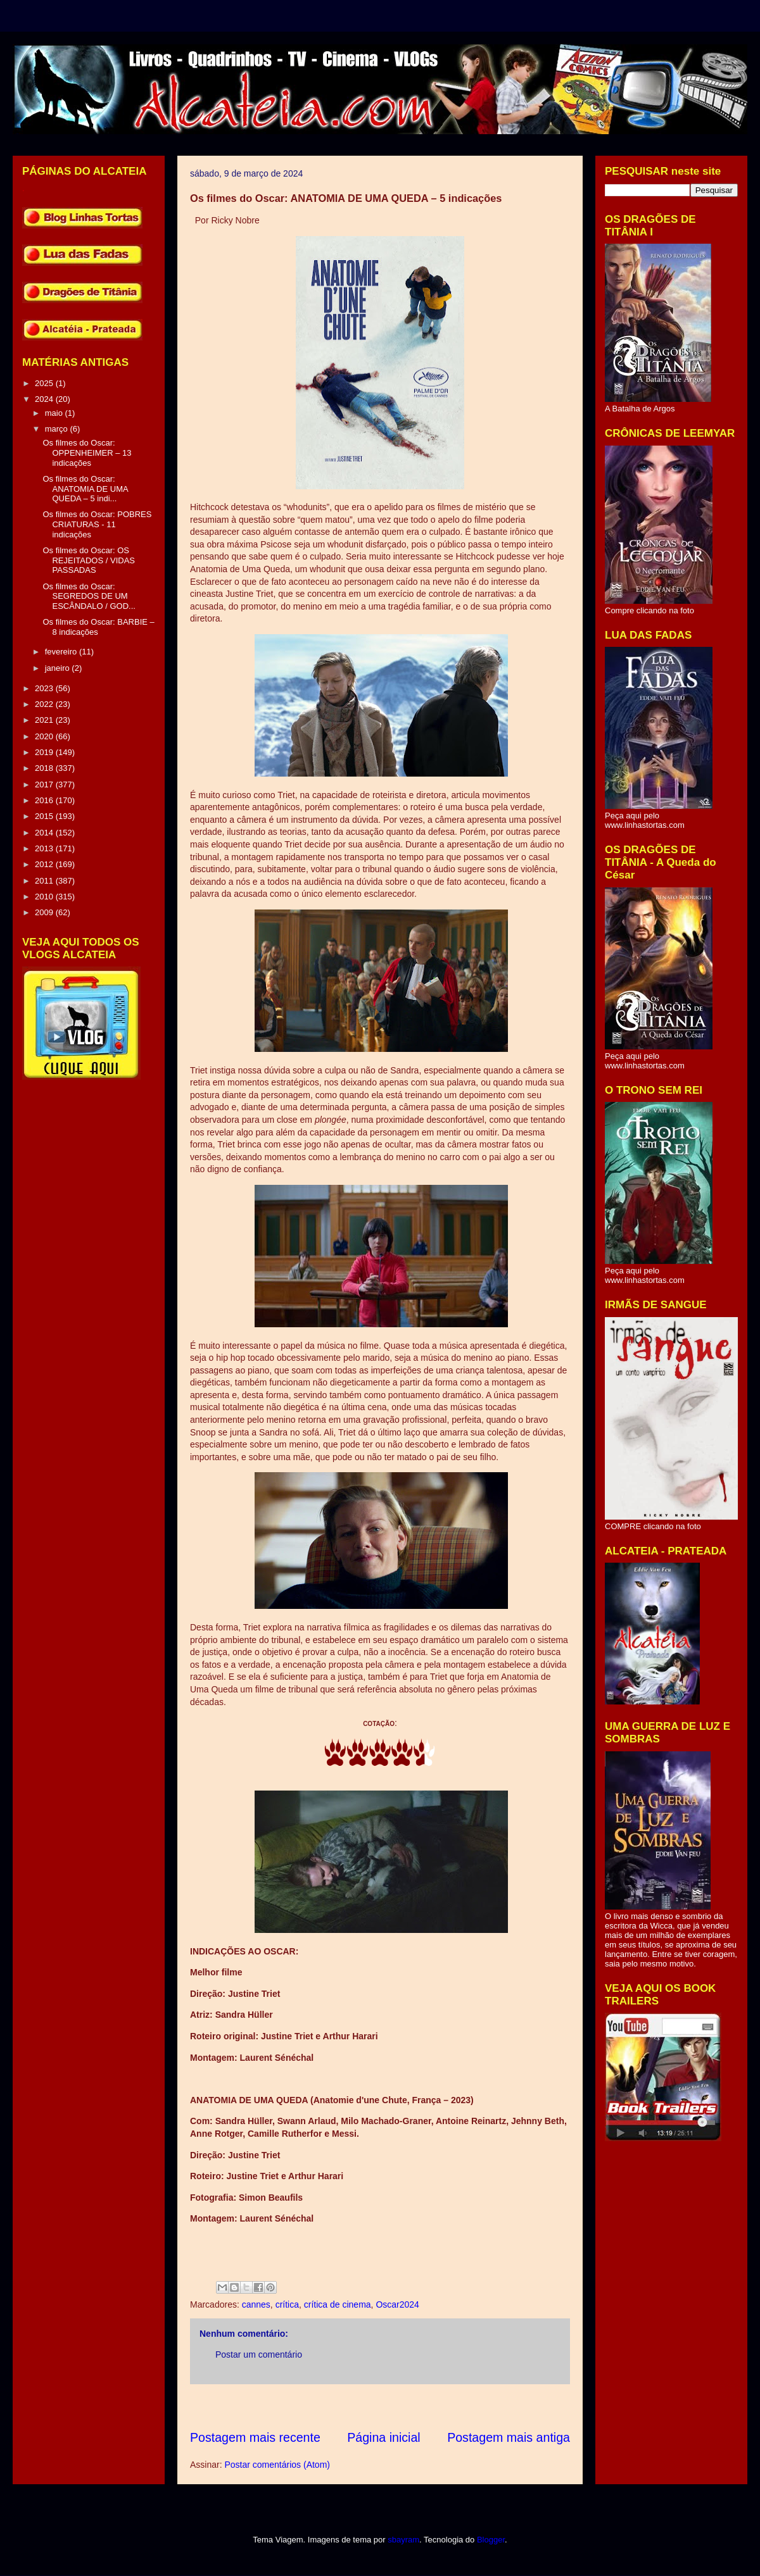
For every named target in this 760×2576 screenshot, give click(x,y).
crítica (287, 2304)
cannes (256, 2304)
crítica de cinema (337, 2304)
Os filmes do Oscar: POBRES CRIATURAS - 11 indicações (96, 524)
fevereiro (62, 651)
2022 (45, 704)
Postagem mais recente (255, 2437)
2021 (45, 720)
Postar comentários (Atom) (277, 2465)
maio (55, 413)
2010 (45, 896)
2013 (45, 848)
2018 (45, 768)
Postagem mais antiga (508, 2437)
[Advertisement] (420, 2406)
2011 (45, 880)
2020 (45, 736)
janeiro (58, 668)
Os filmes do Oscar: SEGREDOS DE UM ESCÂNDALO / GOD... (88, 596)
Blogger (491, 2539)
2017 (45, 784)
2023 (45, 688)
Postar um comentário (258, 2354)
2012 (45, 864)
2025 (45, 383)
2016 (45, 800)
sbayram (403, 2539)
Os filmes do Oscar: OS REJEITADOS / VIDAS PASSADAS (88, 560)
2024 (45, 399)
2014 (45, 832)
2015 (45, 816)
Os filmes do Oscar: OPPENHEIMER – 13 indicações (86, 452)
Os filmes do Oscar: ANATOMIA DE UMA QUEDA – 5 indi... (84, 488)
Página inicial (383, 2437)
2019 (45, 752)
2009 (45, 912)
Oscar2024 (397, 2304)
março (57, 429)
